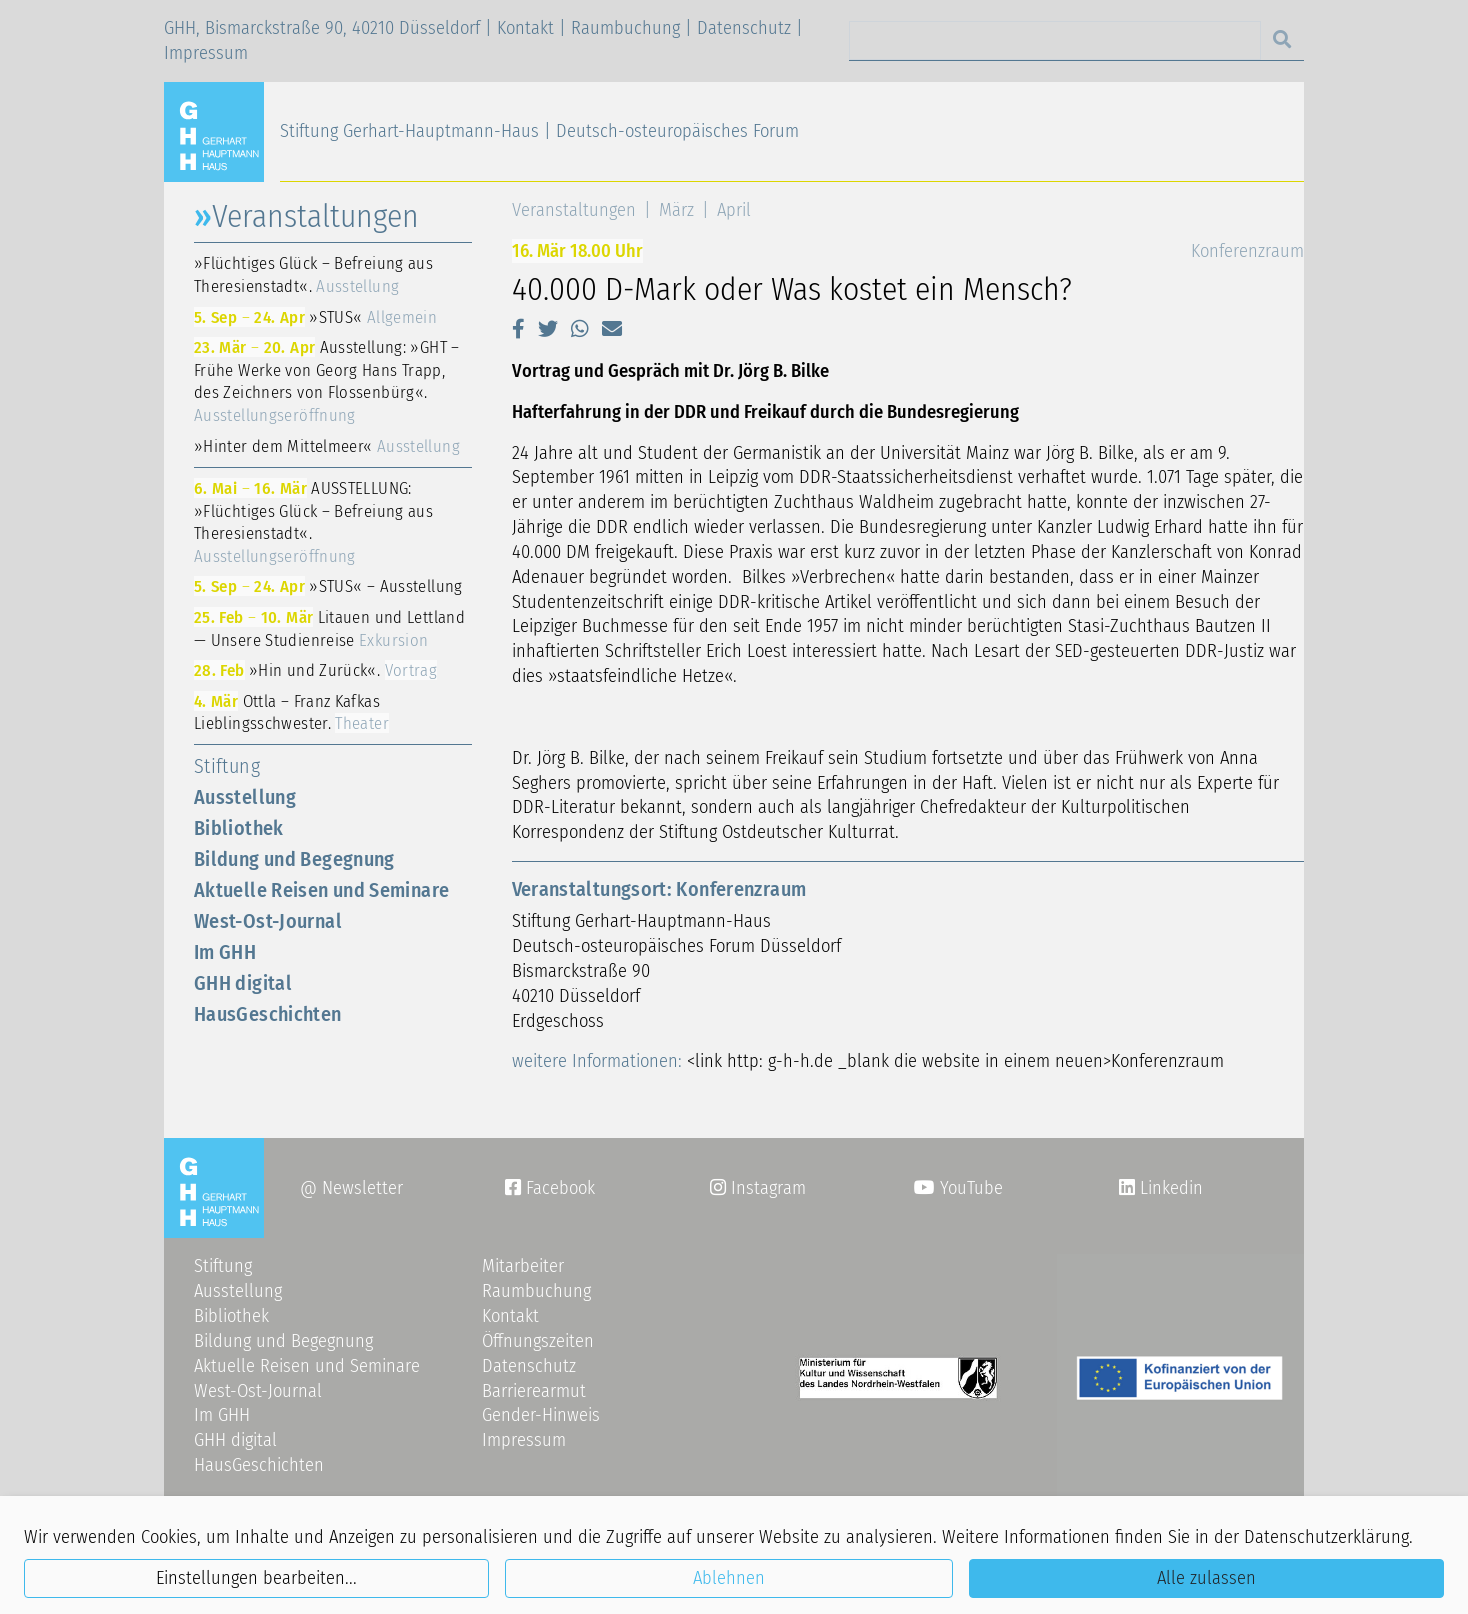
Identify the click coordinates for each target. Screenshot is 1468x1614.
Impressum (206, 53)
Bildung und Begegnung (294, 859)
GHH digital (243, 983)
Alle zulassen (1206, 1578)
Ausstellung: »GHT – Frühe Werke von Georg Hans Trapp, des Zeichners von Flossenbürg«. (327, 381)
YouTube (958, 1188)
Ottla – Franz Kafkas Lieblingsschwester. (291, 712)
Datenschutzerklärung (1326, 1537)
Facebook (550, 1188)
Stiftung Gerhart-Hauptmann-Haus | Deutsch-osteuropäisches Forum (539, 131)
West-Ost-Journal (268, 921)
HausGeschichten (268, 1014)
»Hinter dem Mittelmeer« (327, 446)
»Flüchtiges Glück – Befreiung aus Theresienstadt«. (313, 274)
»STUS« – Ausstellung (328, 586)
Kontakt (525, 28)
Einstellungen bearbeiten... (256, 1578)
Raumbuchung (625, 28)
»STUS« (315, 317)
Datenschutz (744, 28)
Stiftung (227, 766)
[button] (518, 329)
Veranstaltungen (574, 210)
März (676, 210)
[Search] (1055, 40)
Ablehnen (729, 1578)
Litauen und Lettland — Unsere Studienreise (329, 628)
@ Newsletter (351, 1188)
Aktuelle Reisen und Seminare (321, 890)
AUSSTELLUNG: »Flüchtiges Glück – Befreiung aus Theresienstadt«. (313, 522)
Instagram (758, 1188)
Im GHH (225, 952)
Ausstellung (245, 797)
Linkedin (1169, 1188)
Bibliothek (239, 828)
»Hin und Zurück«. (315, 670)
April (734, 210)
